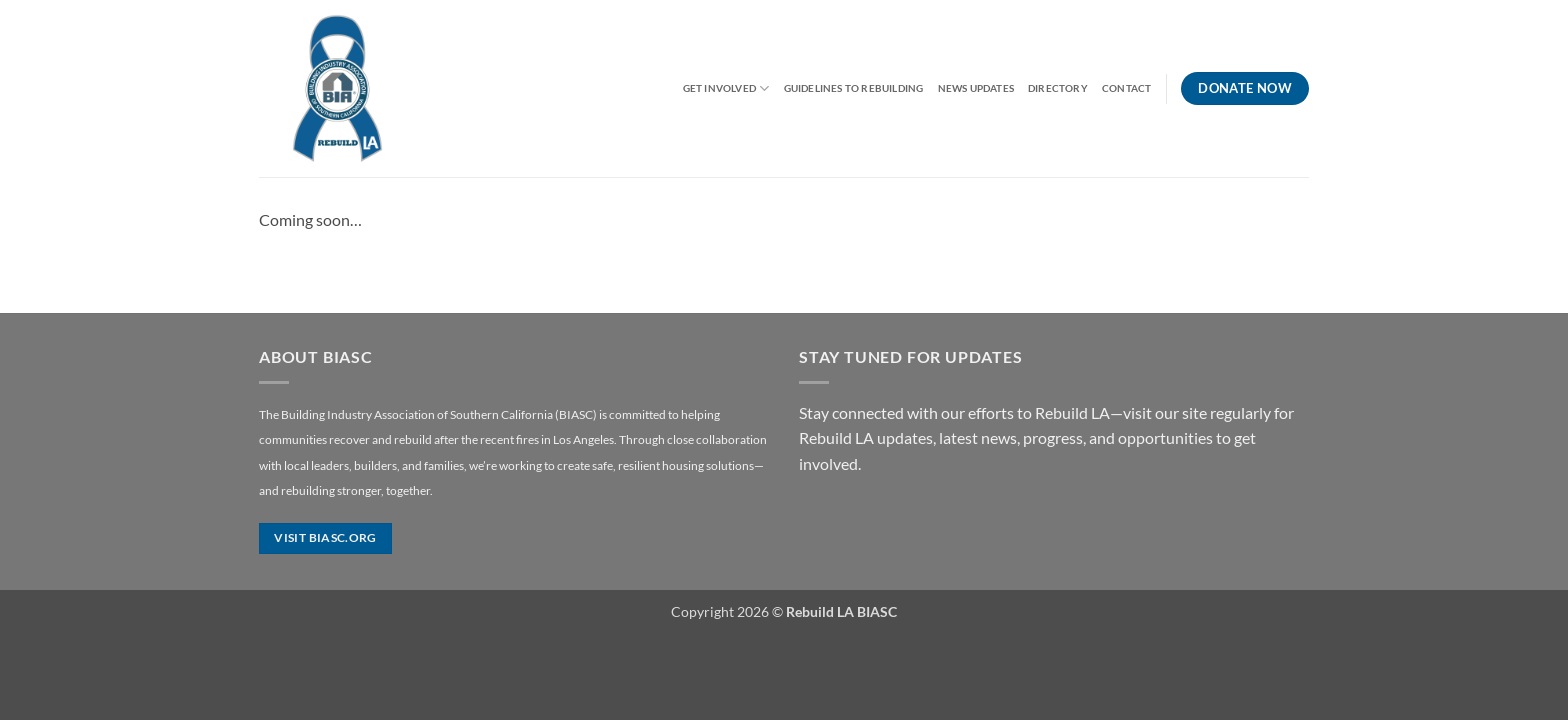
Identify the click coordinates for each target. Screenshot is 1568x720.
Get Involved (726, 88)
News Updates (976, 88)
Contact (1126, 88)
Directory (1058, 88)
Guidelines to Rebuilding (854, 88)
